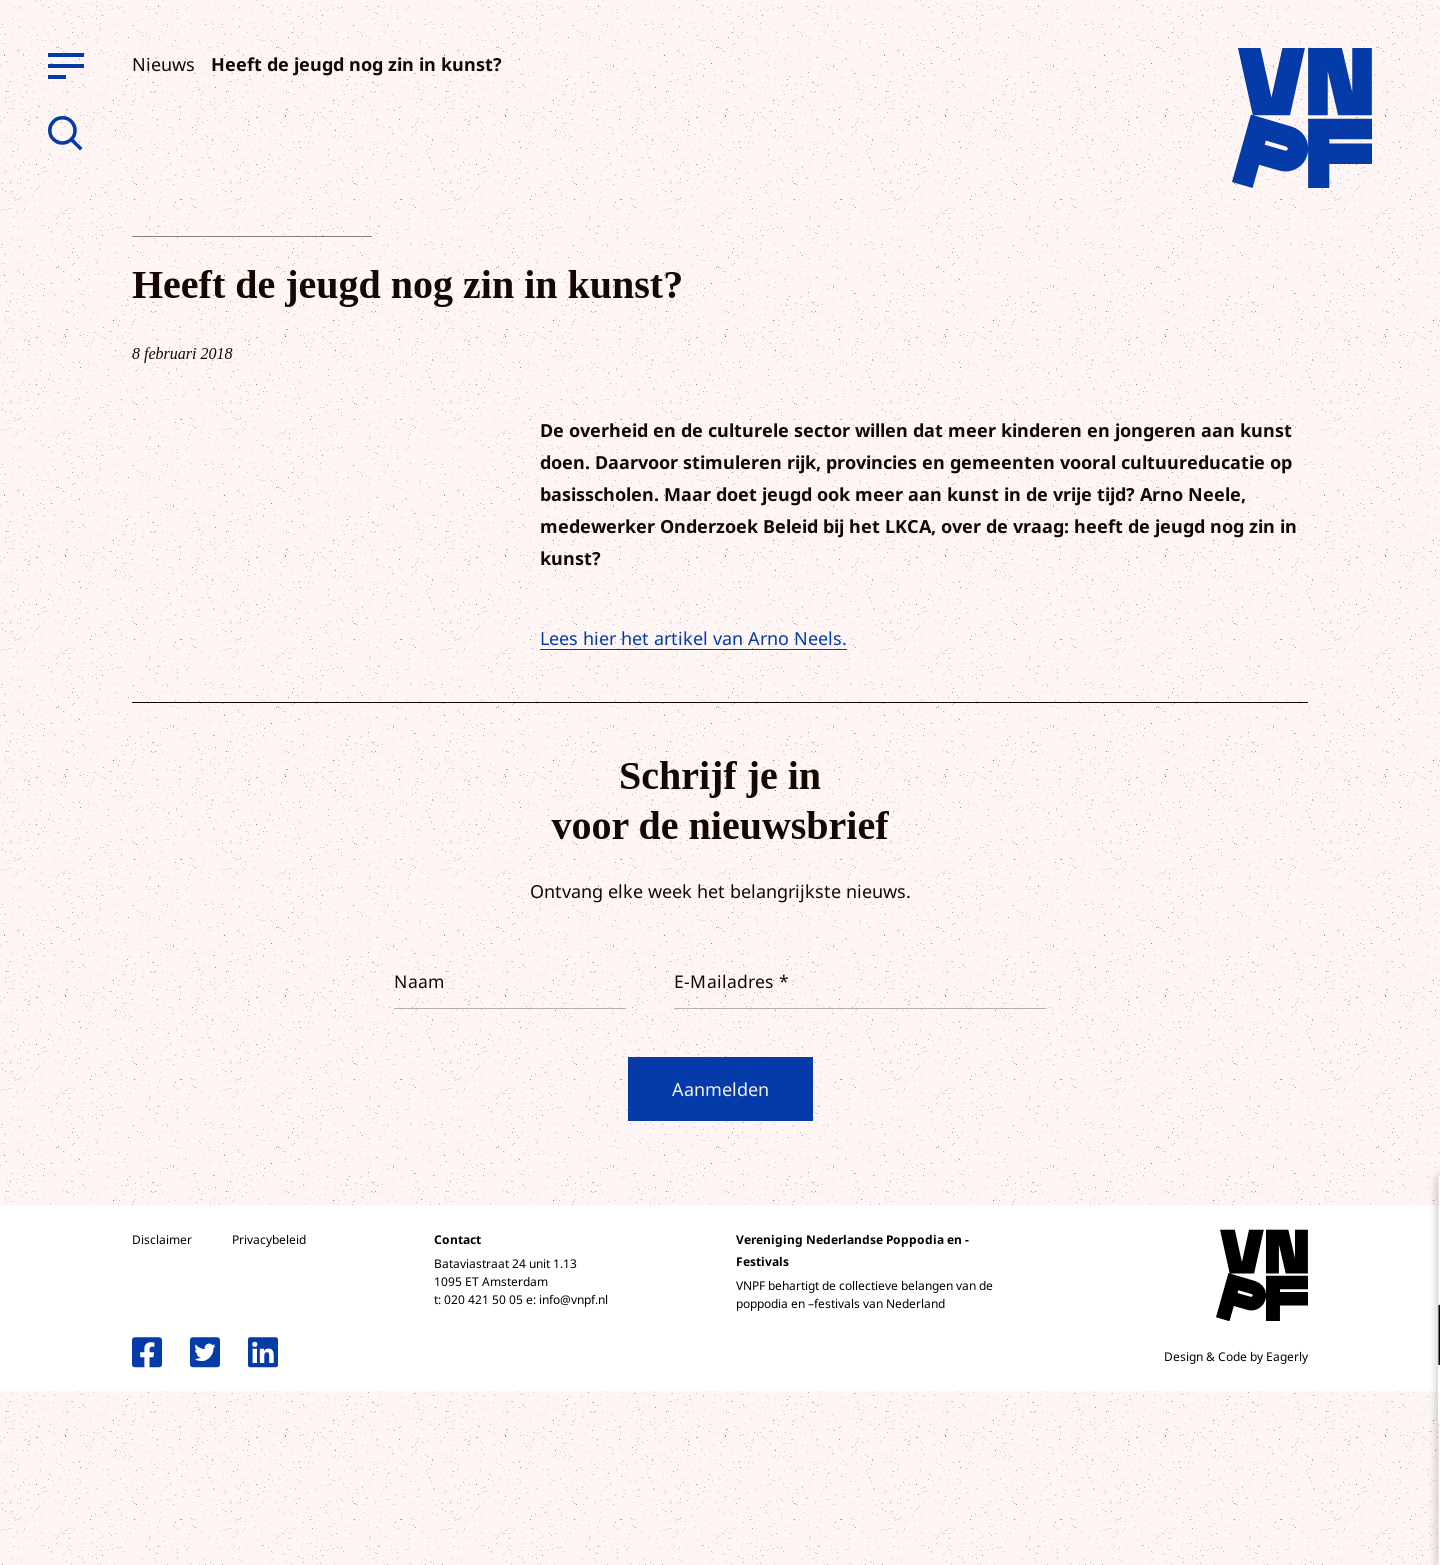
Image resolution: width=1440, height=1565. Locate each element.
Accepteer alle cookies (1270, 1469)
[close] (1409, 1212)
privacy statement (1341, 1269)
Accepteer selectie (1270, 1527)
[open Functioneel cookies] (1408, 1337)
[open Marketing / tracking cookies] (1408, 1397)
